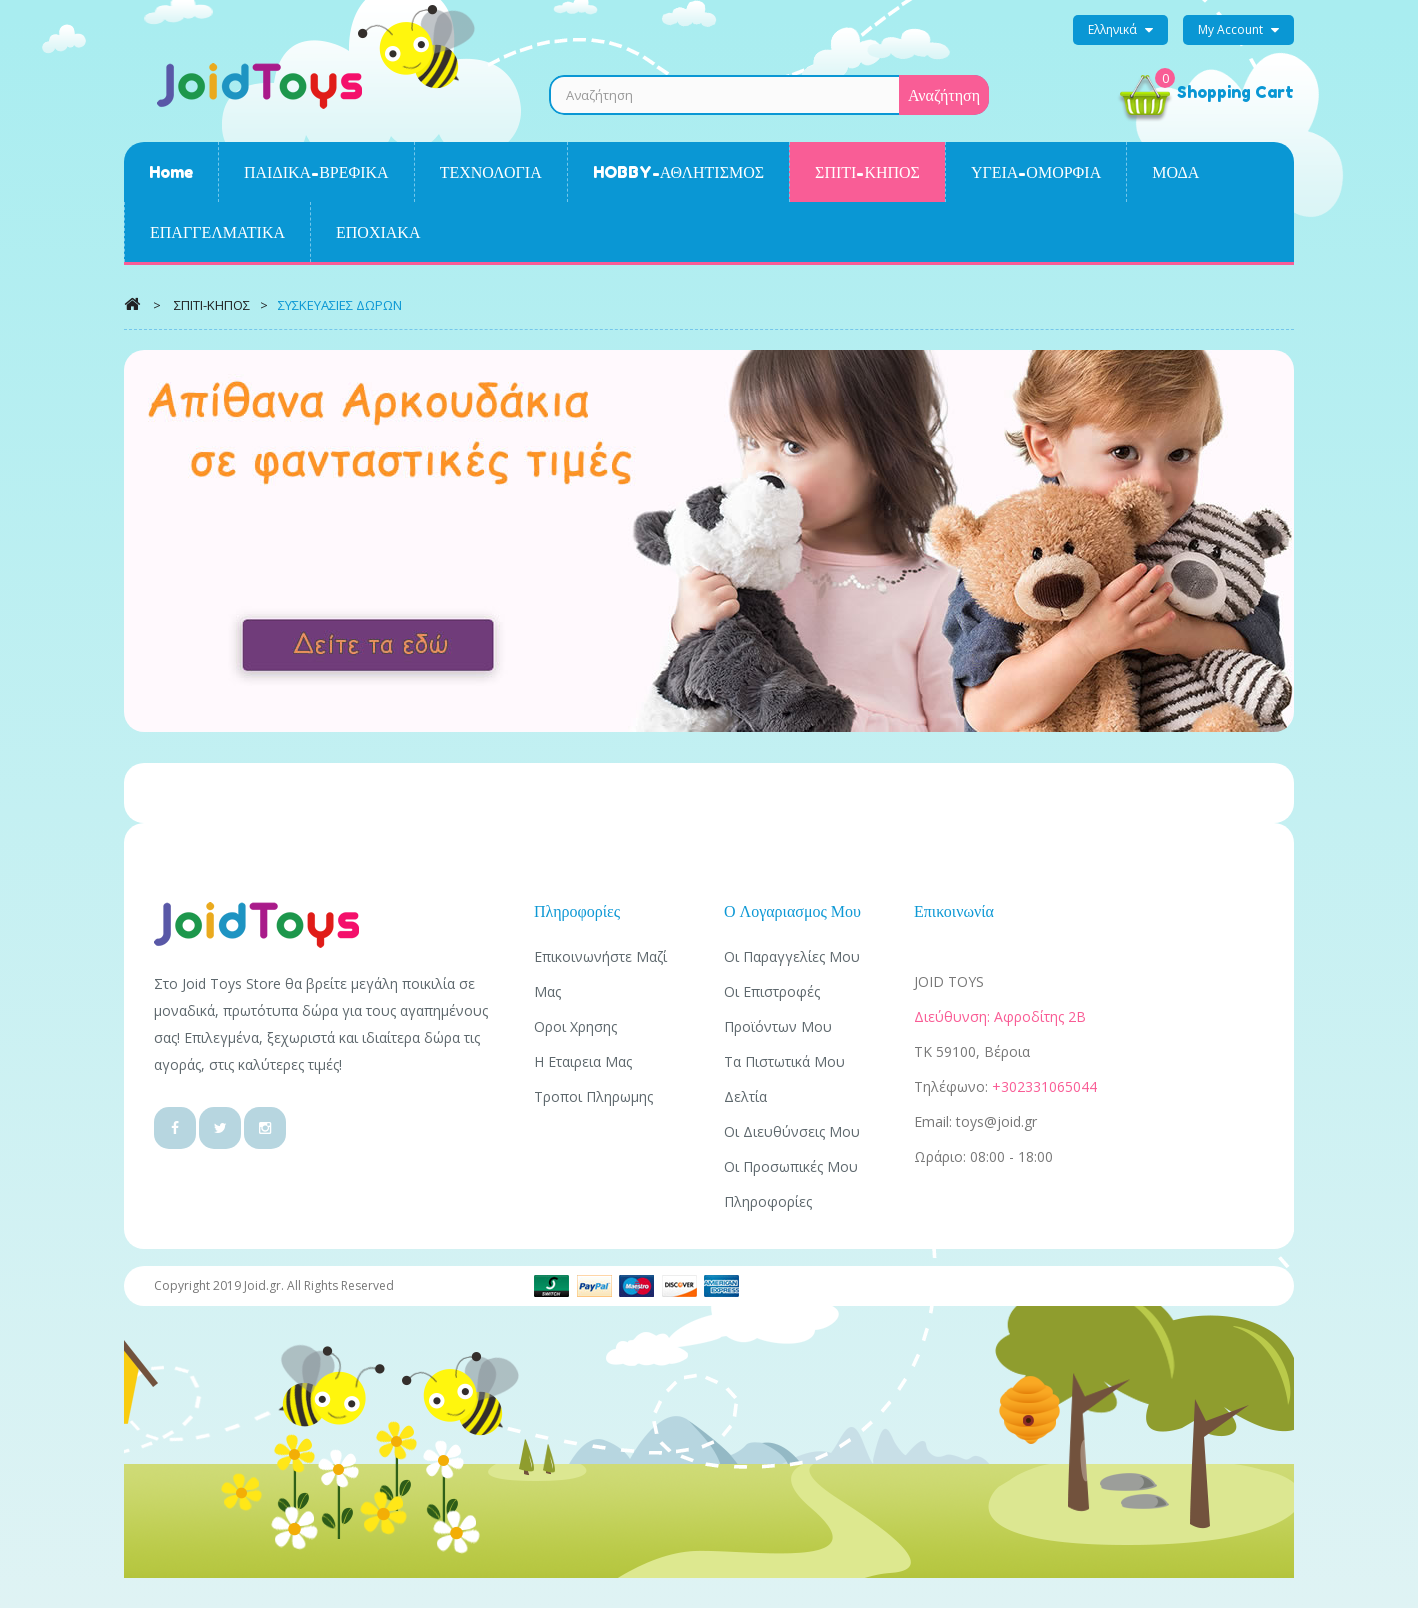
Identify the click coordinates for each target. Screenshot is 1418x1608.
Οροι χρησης (575, 1026)
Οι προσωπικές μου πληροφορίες (791, 1184)
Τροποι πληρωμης (593, 1096)
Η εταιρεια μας (583, 1061)
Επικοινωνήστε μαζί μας (600, 974)
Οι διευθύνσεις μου (792, 1131)
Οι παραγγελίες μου (792, 956)
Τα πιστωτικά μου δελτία (784, 1079)
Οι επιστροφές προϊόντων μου (778, 1009)
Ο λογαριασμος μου (792, 911)
